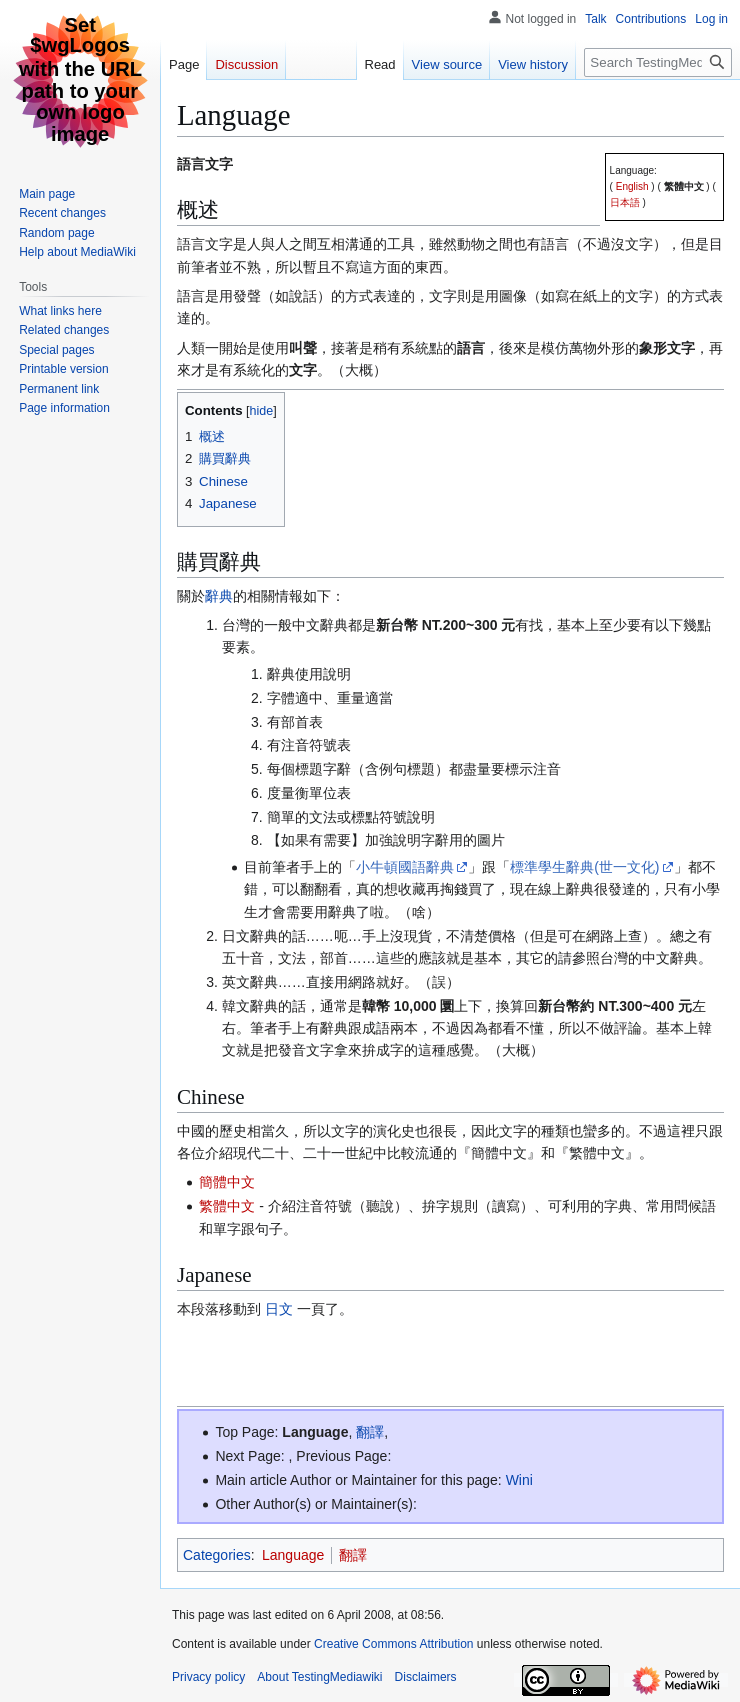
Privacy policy (208, 1677)
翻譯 (370, 1432)
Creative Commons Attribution (393, 1644)
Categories (217, 1555)
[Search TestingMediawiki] (658, 62)
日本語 (625, 202)
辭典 (219, 596)
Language (315, 1432)
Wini (519, 1480)
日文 (279, 1309)
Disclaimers (426, 1677)
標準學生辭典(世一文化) (584, 867)
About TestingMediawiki (319, 1677)
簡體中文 (227, 1182)
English (632, 186)
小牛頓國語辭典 (405, 867)
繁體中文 (684, 186)
